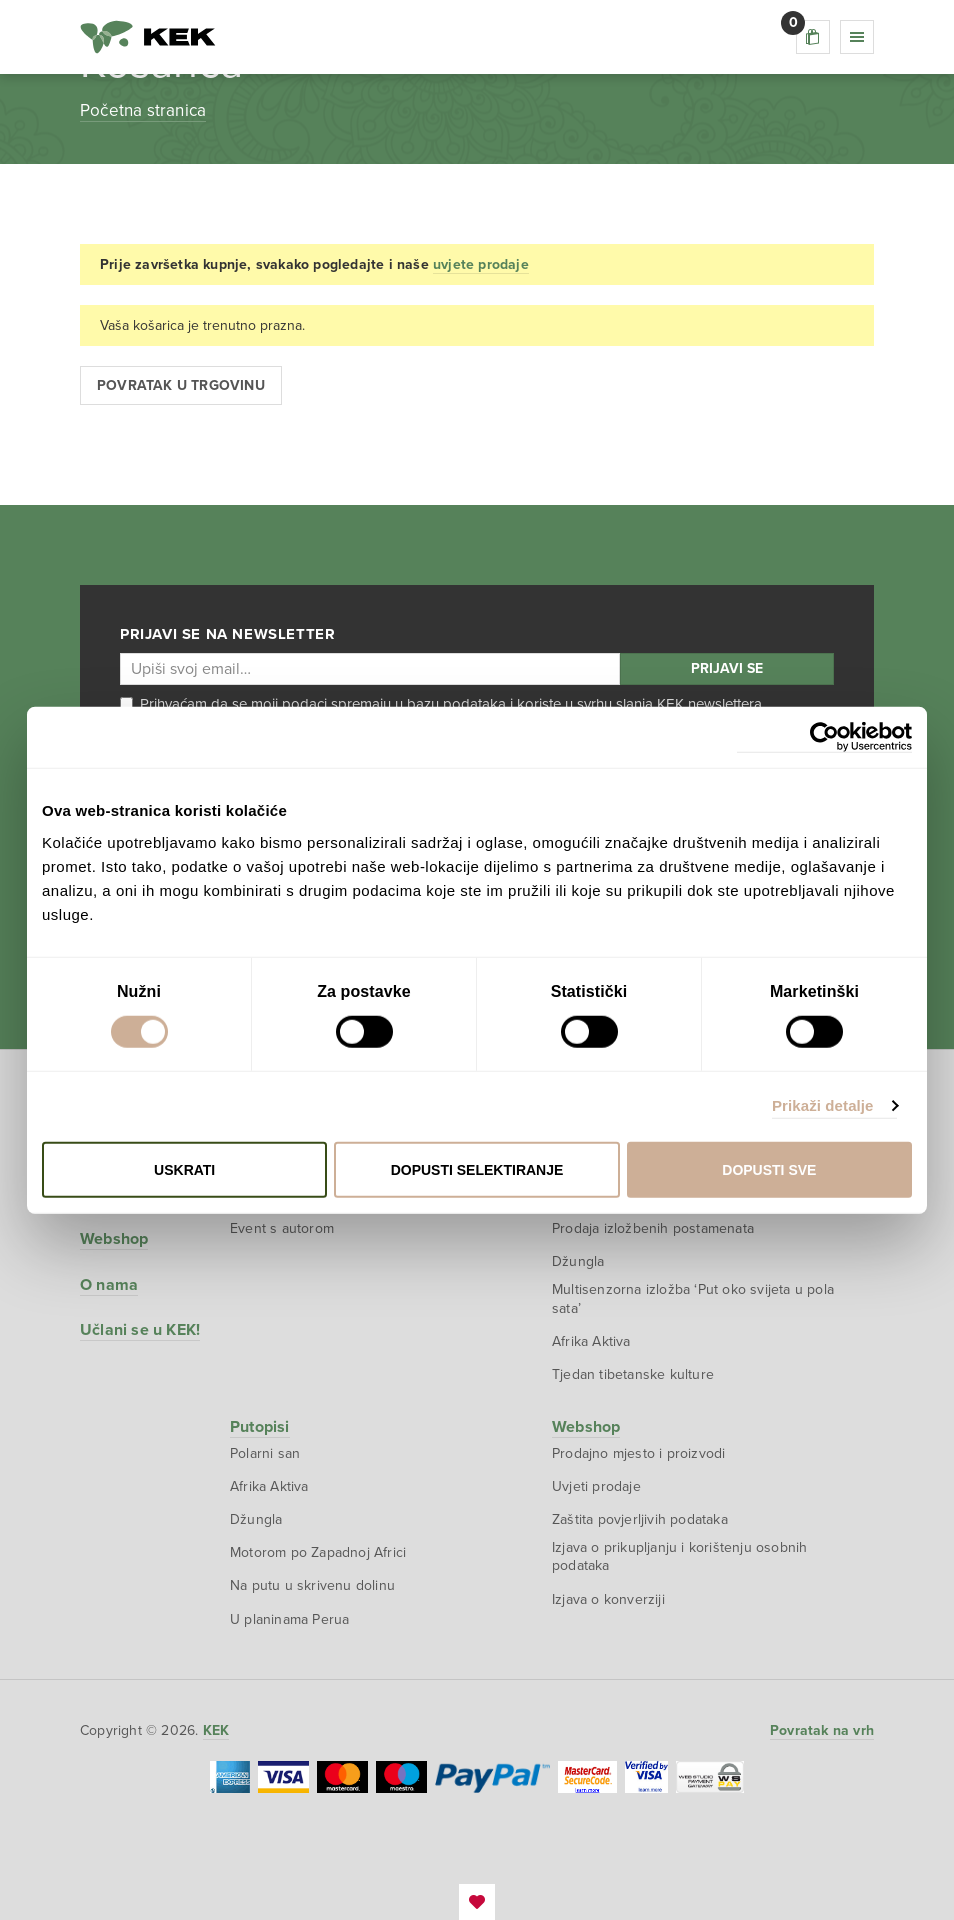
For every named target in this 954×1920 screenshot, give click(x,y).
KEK (148, 37)
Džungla (578, 1261)
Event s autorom (282, 1228)
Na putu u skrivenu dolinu (312, 1585)
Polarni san (265, 1453)
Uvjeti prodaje (596, 1486)
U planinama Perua (289, 1619)
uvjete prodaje (481, 264)
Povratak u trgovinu (181, 385)
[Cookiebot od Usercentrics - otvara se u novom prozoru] (824, 737)
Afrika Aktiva (591, 1341)
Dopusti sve (769, 1169)
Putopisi (260, 1427)
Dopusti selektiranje (477, 1169)
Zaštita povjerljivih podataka (640, 1519)
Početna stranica (143, 110)
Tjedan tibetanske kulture (633, 1374)
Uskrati (184, 1169)
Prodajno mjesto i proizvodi (638, 1453)
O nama (109, 1285)
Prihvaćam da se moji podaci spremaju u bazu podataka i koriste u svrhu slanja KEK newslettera (441, 704)
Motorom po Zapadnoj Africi (318, 1552)
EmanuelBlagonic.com (477, 1902)
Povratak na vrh (822, 1730)
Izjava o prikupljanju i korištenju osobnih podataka (679, 1556)
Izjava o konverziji (608, 1599)
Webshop (114, 1239)
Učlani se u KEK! (140, 1330)
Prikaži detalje (823, 1105)
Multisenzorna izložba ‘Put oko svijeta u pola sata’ (693, 1298)
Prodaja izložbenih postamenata (653, 1228)
